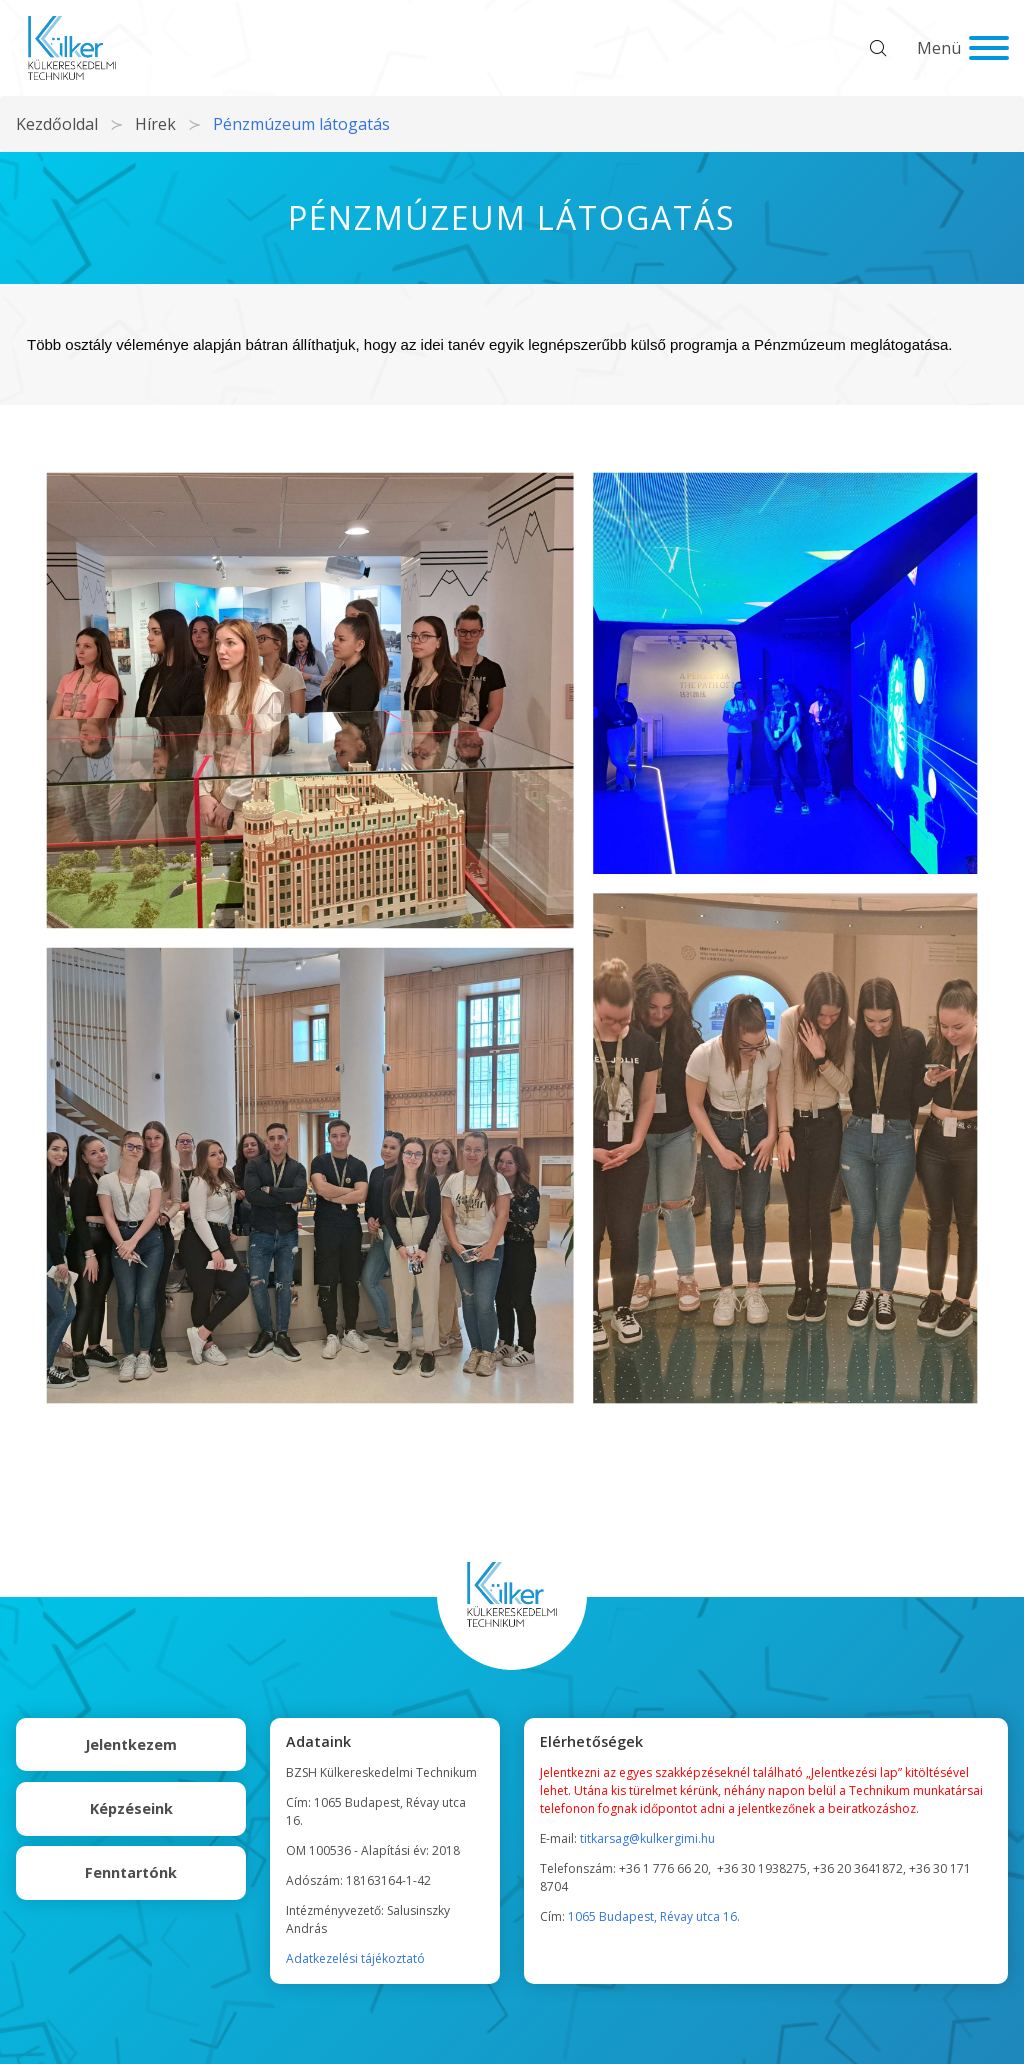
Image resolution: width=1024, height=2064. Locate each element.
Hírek (155, 124)
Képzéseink (131, 1808)
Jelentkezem (131, 1744)
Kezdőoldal (57, 124)
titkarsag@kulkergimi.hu (647, 1838)
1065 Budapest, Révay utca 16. (654, 1916)
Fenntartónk (131, 1872)
